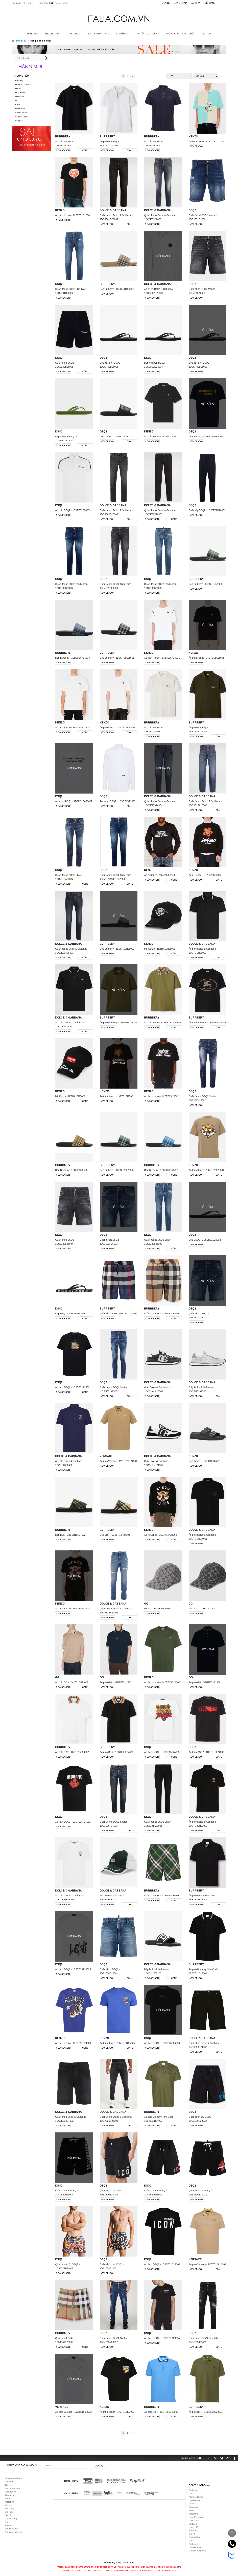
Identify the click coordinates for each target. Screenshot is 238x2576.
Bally (191, 2503)
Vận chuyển (71, 2493)
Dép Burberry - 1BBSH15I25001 (72, 1170)
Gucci (8, 2485)
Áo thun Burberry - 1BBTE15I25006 (207, 1022)
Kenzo (18, 104)
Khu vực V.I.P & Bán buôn (180, 33)
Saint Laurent (21, 113)
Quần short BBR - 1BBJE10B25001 (162, 1313)
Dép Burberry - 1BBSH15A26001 (117, 657)
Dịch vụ (206, 33)
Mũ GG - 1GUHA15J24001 (203, 1608)
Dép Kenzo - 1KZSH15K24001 (205, 1461)
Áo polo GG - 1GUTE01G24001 (205, 1682)
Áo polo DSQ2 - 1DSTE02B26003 (73, 510)
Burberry (9, 2481)
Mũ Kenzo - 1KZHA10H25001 (159, 948)
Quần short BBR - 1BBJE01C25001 (118, 1313)
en (29, 3)
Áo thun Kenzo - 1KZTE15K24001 (73, 1608)
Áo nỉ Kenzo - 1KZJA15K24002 (160, 1534)
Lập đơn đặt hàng (98, 33)
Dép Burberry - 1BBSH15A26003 (72, 657)
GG (16, 100)
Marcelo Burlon (12, 2488)
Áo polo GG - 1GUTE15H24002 (116, 1682)
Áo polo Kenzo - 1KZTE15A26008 (117, 727)
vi (24, 3)
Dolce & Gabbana (23, 84)
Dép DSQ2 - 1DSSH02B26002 (116, 436)
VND (51, 3)
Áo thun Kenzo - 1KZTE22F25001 (206, 1170)
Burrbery (19, 80)
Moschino (9, 2502)
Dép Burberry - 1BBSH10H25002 (117, 948)
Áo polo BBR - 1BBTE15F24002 (72, 1752)
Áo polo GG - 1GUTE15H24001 (71, 1682)
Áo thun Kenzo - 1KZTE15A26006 (206, 657)
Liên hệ (166, 3)
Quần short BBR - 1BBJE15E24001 (162, 1895)
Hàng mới (32, 33)
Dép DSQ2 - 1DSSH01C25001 (71, 1313)
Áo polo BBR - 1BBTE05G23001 (206, 2412)
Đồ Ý (7, 2522)
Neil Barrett (20, 109)
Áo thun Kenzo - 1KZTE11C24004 (117, 2043)
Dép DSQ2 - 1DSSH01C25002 (205, 1239)
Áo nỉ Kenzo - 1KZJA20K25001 (160, 875)
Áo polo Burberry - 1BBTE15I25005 (118, 1022)
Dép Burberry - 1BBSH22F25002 (117, 1170)
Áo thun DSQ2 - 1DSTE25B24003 (162, 2043)
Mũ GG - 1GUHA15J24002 (158, 1608)
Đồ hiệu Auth (11, 2528)
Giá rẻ (8, 2515)
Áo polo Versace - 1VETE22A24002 (207, 2264)
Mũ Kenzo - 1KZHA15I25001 (70, 1096)
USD (58, 3)
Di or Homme (21, 92)
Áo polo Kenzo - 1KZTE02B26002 (162, 436)
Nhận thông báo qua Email (22, 2465)
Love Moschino (196, 2517)
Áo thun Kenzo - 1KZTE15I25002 (161, 1096)
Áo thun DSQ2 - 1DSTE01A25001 (73, 1387)
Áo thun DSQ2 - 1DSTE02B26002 (206, 436)
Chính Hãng (11, 2518)
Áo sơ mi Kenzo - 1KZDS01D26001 (207, 141)
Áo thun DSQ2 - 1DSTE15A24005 (73, 1969)
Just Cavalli (194, 2520)
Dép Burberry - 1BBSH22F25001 (161, 1170)
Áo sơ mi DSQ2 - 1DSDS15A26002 (73, 801)
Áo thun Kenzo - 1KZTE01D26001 (73, 215)
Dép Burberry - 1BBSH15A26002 (206, 584)
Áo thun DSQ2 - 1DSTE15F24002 (162, 1752)
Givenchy (19, 96)
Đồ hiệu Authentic (13, 2532)
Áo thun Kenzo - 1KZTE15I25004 (117, 1096)
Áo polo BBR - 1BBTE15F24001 (116, 1752)
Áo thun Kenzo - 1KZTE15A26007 (73, 727)
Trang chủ (21, 40)
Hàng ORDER (74, 33)
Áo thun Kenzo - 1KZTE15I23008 (117, 2412)
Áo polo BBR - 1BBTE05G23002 (161, 2412)
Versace (18, 121)
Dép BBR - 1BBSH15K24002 (70, 1534)
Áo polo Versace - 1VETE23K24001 (118, 1461)
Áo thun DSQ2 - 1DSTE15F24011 (73, 1821)
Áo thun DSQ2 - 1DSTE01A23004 (162, 2338)
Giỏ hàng (209, 3)
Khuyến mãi (122, 33)
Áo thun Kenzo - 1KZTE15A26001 (162, 657)
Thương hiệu (52, 33)
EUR (65, 3)
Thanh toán (71, 2481)
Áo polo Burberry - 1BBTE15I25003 (162, 1022)
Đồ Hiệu (9, 2512)
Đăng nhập (180, 3)
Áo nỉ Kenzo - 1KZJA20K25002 (205, 875)
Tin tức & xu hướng (147, 33)
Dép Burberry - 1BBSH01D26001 (117, 289)
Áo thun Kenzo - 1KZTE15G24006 (162, 1682)
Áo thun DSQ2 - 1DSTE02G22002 (162, 2264)
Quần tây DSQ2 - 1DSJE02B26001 (207, 510)
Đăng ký (196, 3)
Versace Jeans (22, 117)
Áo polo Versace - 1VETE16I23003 (73, 2412)
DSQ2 (18, 88)
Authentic (9, 2525)
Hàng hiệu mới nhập (40, 40)
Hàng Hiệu (10, 2508)
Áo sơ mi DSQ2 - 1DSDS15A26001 (118, 801)
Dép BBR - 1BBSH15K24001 (115, 1534)
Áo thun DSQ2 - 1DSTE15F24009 (206, 1752)
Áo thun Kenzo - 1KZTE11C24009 (73, 2043)
